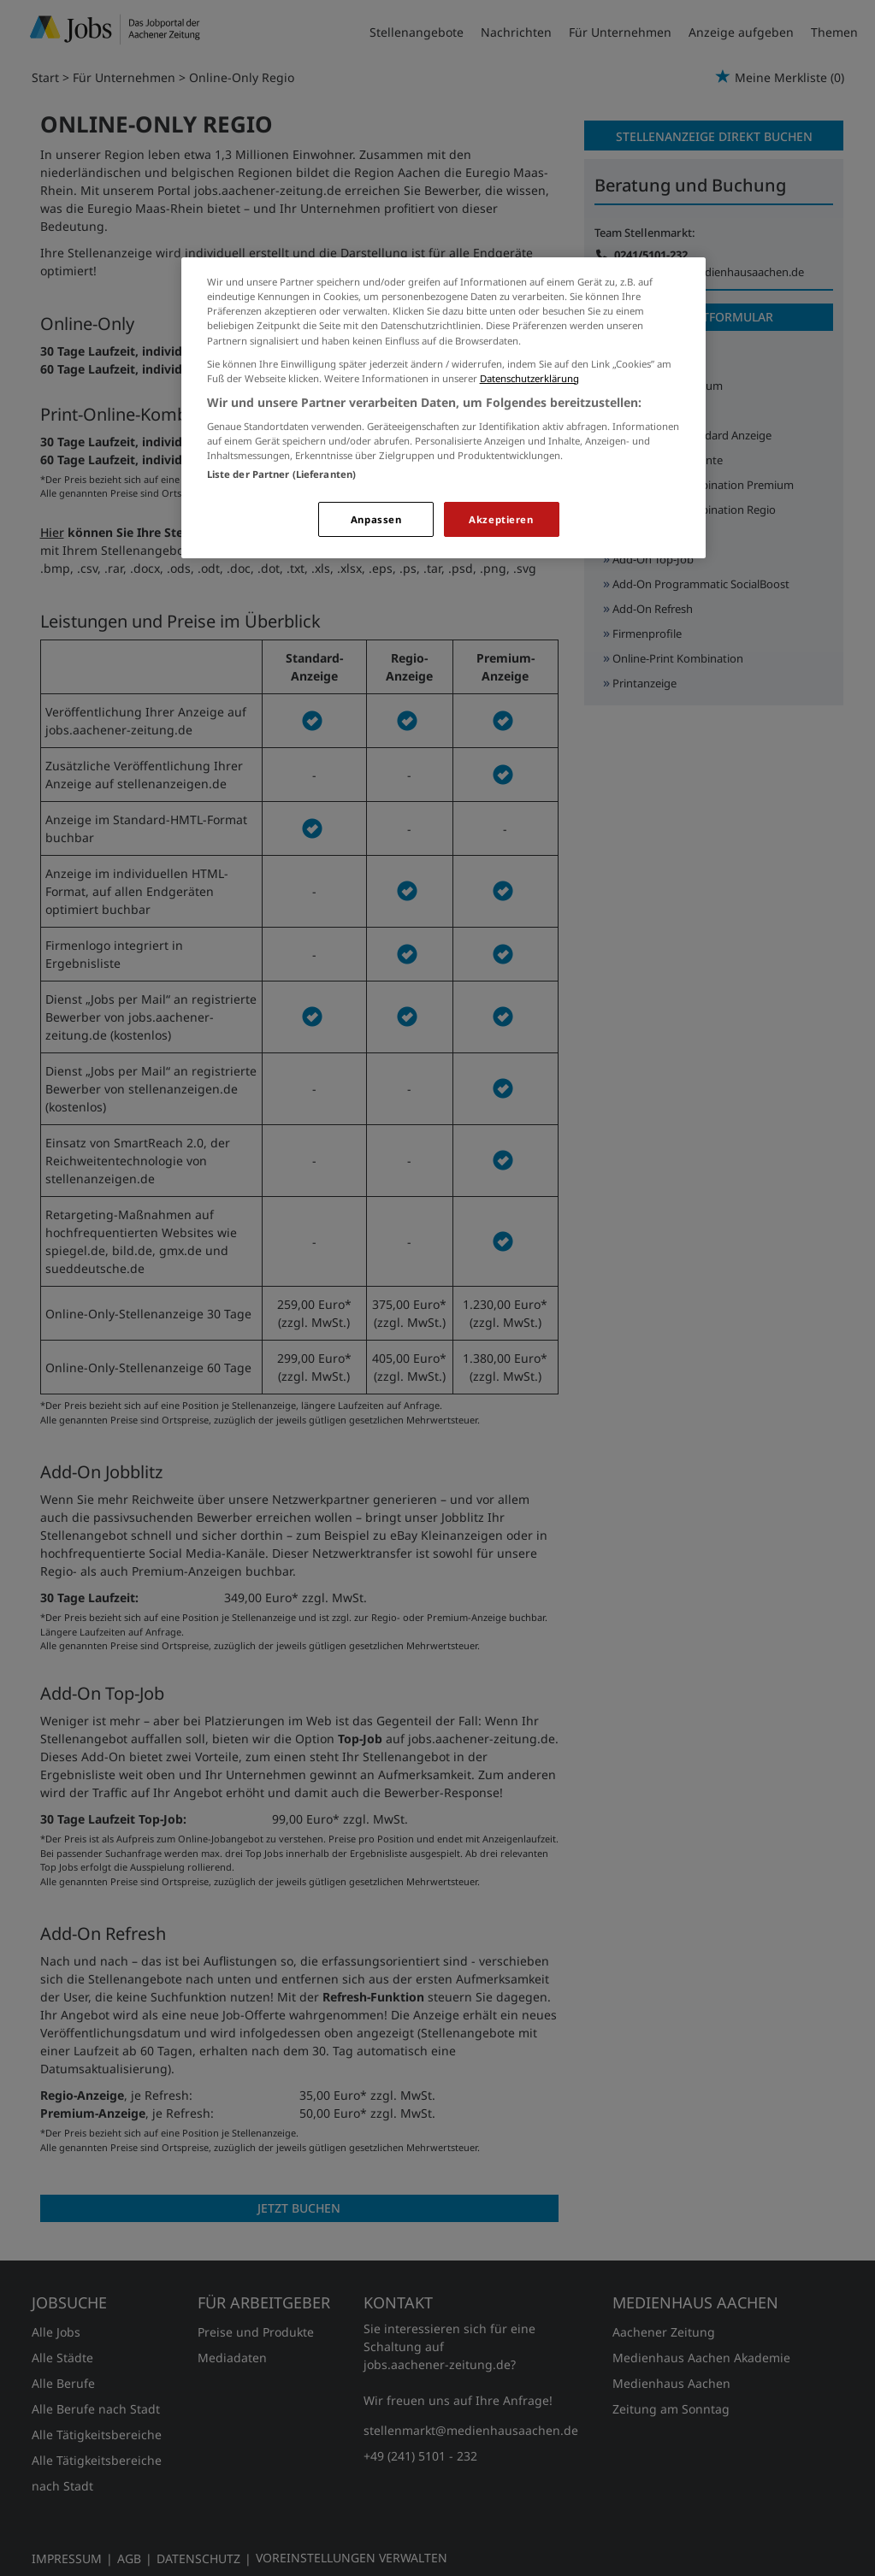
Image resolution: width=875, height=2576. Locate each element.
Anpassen (376, 519)
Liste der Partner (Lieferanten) (282, 474)
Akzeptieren (501, 519)
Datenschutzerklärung (529, 378)
